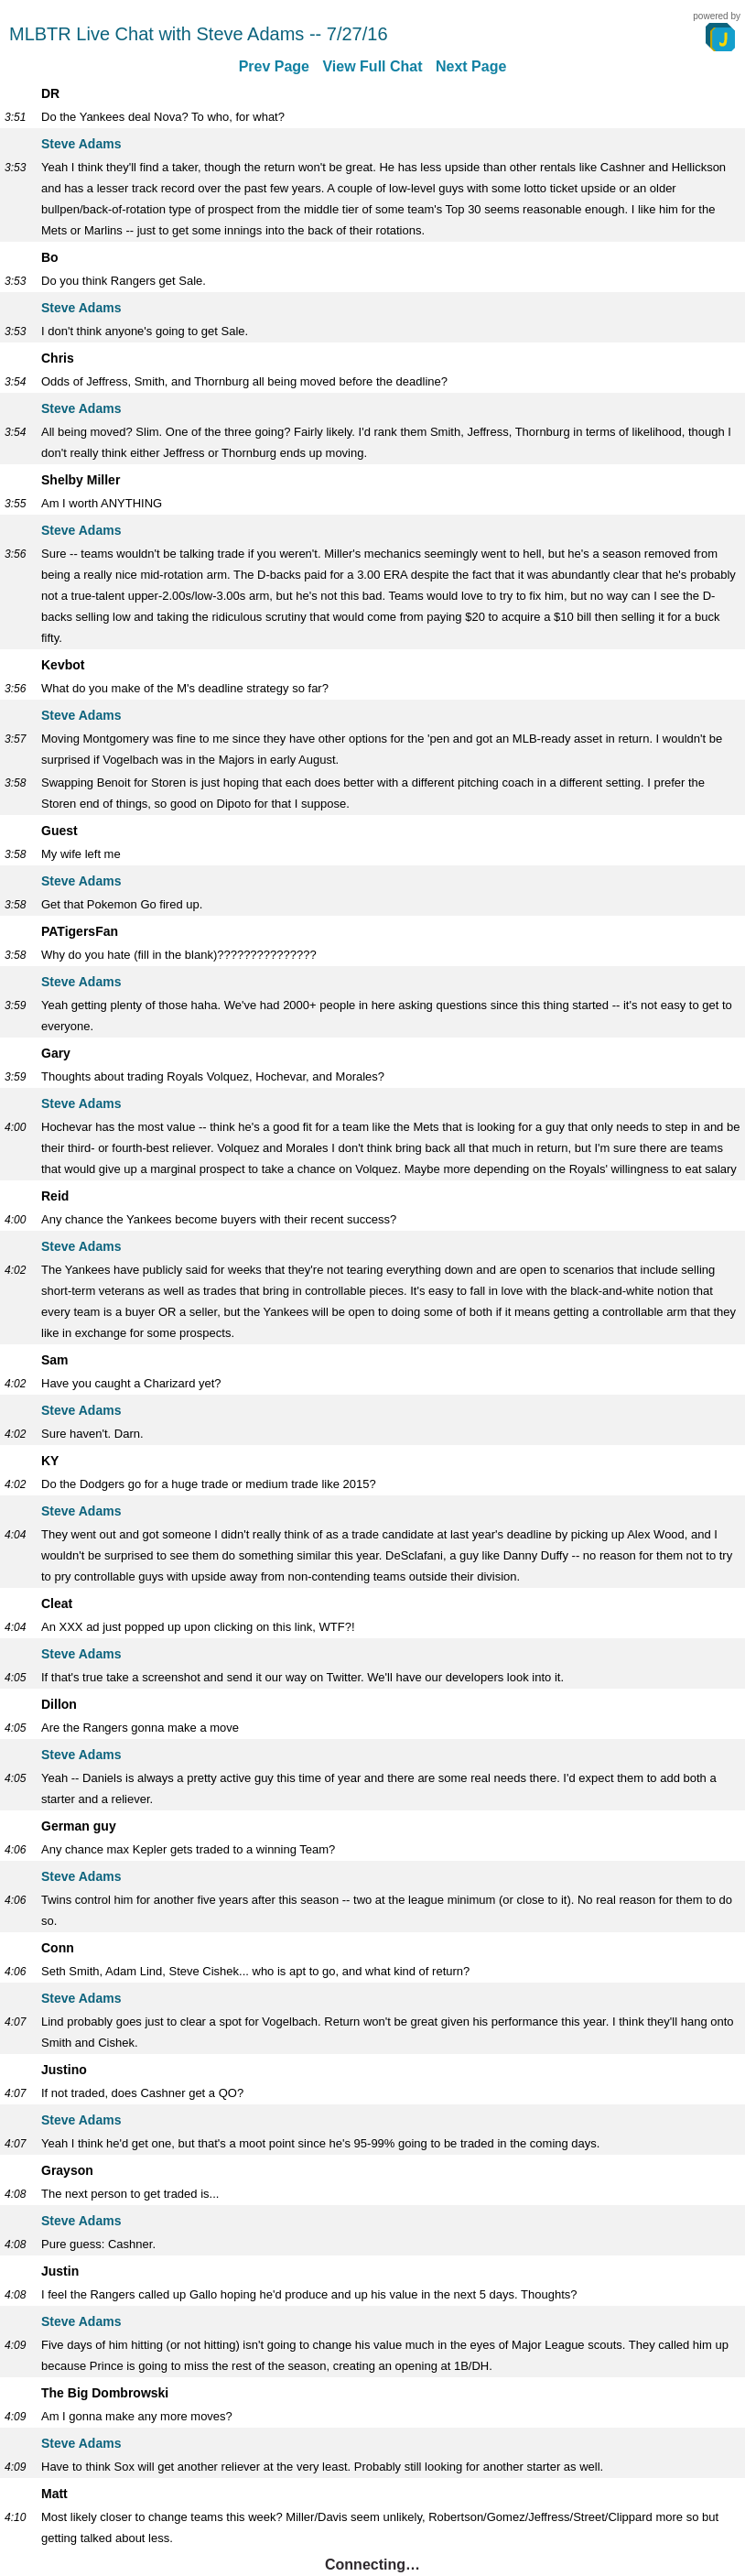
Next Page (471, 66)
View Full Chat (372, 66)
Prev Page (274, 66)
